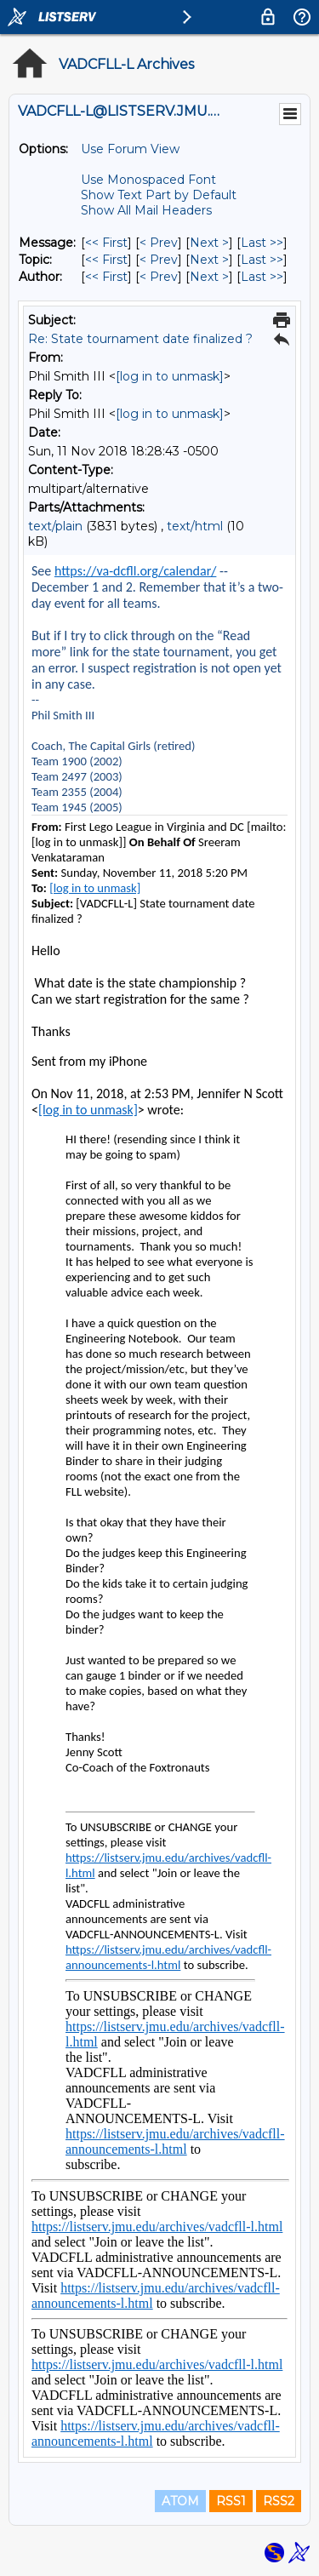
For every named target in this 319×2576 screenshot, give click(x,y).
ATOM (180, 2501)
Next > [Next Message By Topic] (209, 259)
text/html (195, 526)
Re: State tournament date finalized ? (140, 338)
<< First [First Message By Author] (106, 276)
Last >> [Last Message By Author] (262, 276)
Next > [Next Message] (209, 242)
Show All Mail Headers (146, 210)
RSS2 (278, 2501)
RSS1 (231, 2501)
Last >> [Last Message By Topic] (262, 259)
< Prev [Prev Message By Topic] (159, 259)
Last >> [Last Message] (262, 242)
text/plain (55, 526)
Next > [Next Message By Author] (209, 276)
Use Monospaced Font (148, 179)
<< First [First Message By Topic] (106, 259)
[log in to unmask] (170, 376)
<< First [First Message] (106, 242)
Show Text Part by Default (158, 195)
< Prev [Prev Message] (159, 242)
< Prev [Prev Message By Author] (159, 276)
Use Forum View (130, 149)
